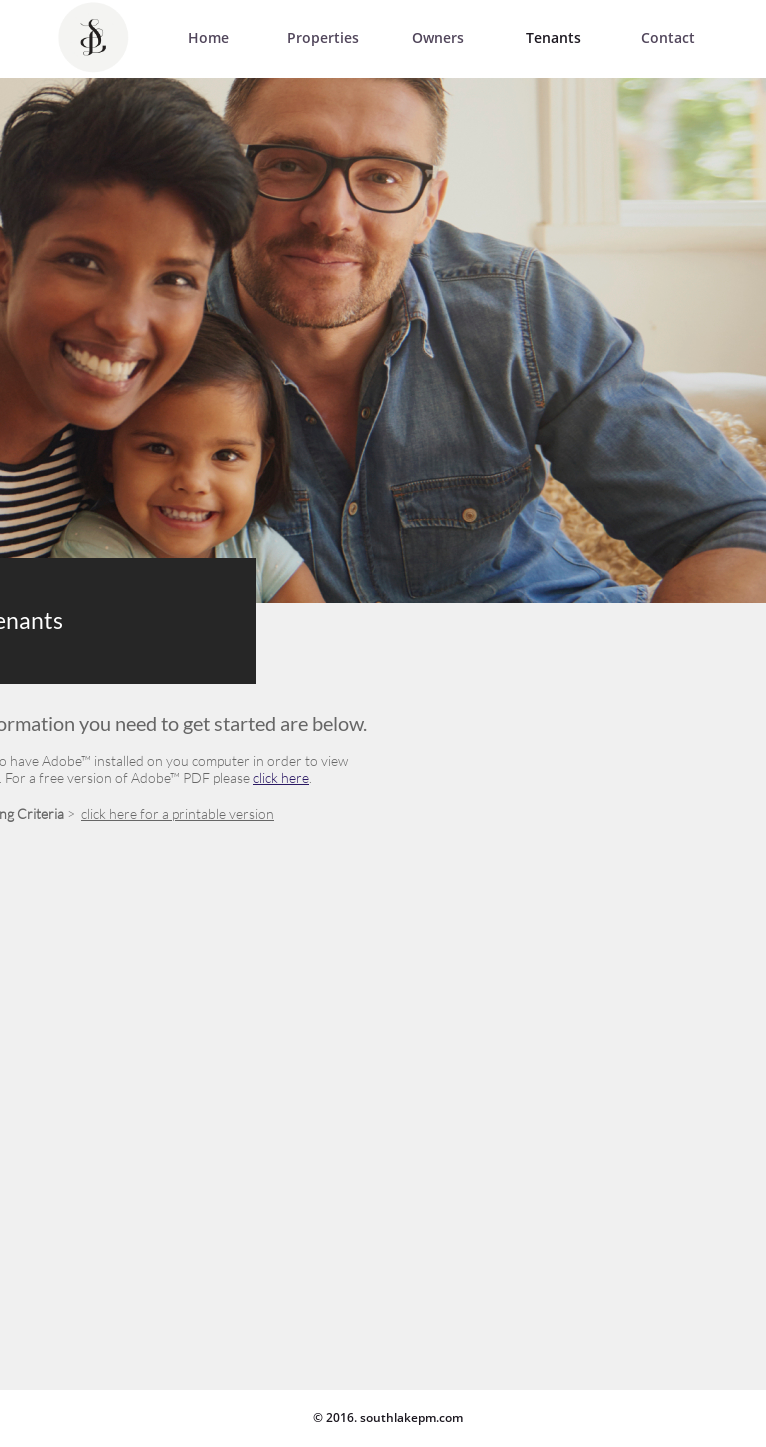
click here (281, 777)
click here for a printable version (177, 813)
